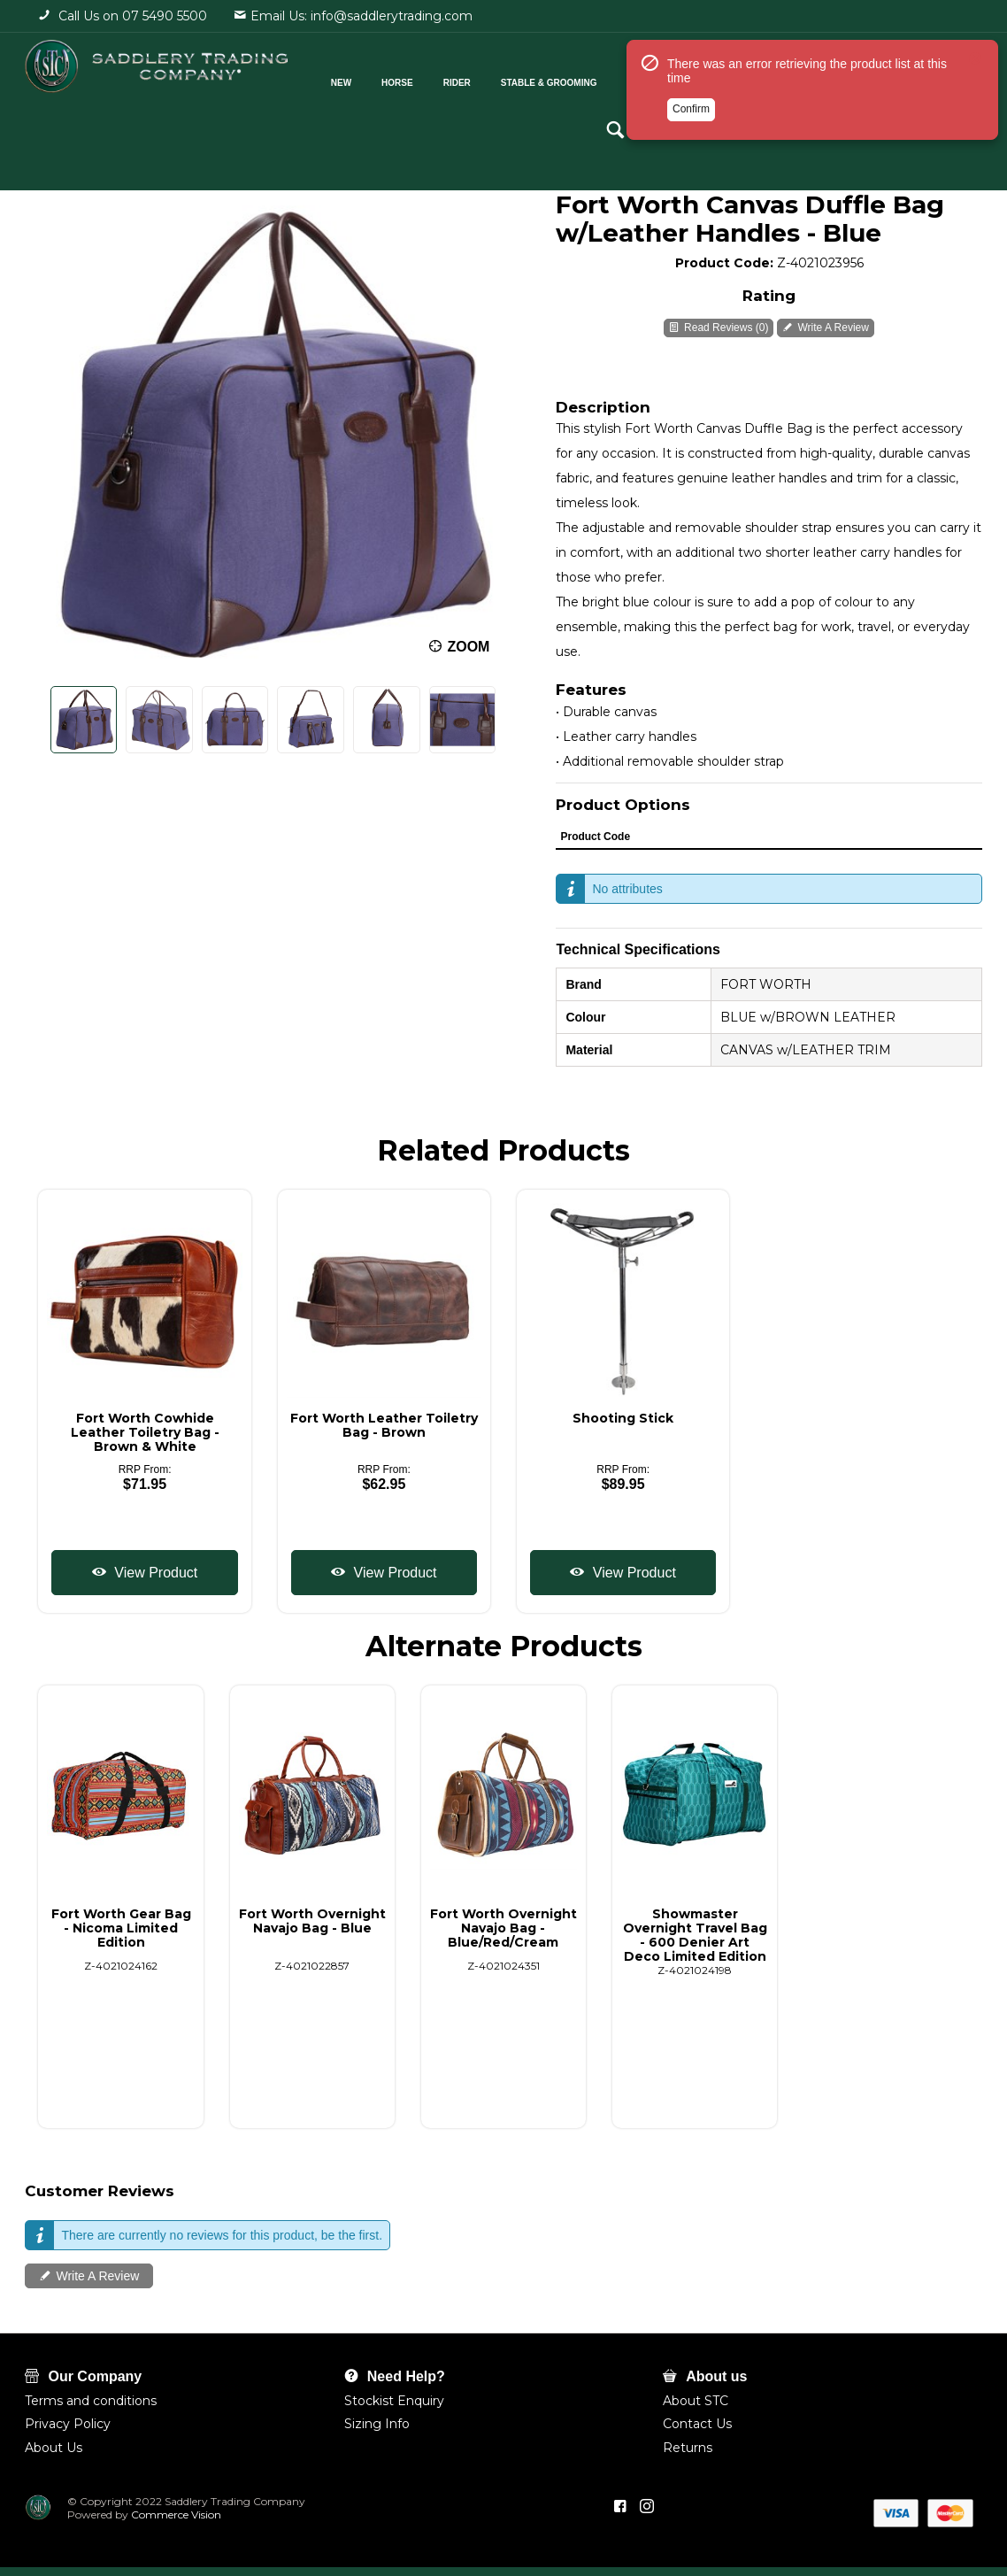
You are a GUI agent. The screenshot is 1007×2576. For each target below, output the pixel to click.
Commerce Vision (176, 2514)
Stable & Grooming (546, 78)
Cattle (642, 78)
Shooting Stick (623, 1418)
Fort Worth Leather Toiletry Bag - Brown (384, 1425)
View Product (154, 1572)
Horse (395, 78)
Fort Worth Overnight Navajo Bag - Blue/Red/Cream (503, 1928)
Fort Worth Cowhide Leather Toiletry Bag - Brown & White (145, 1432)
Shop (754, 78)
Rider (454, 78)
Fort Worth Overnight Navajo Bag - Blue (312, 1921)
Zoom (468, 646)
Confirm (691, 188)
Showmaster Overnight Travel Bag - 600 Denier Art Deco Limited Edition (695, 1935)
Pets (699, 78)
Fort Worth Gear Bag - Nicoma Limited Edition (121, 1928)
